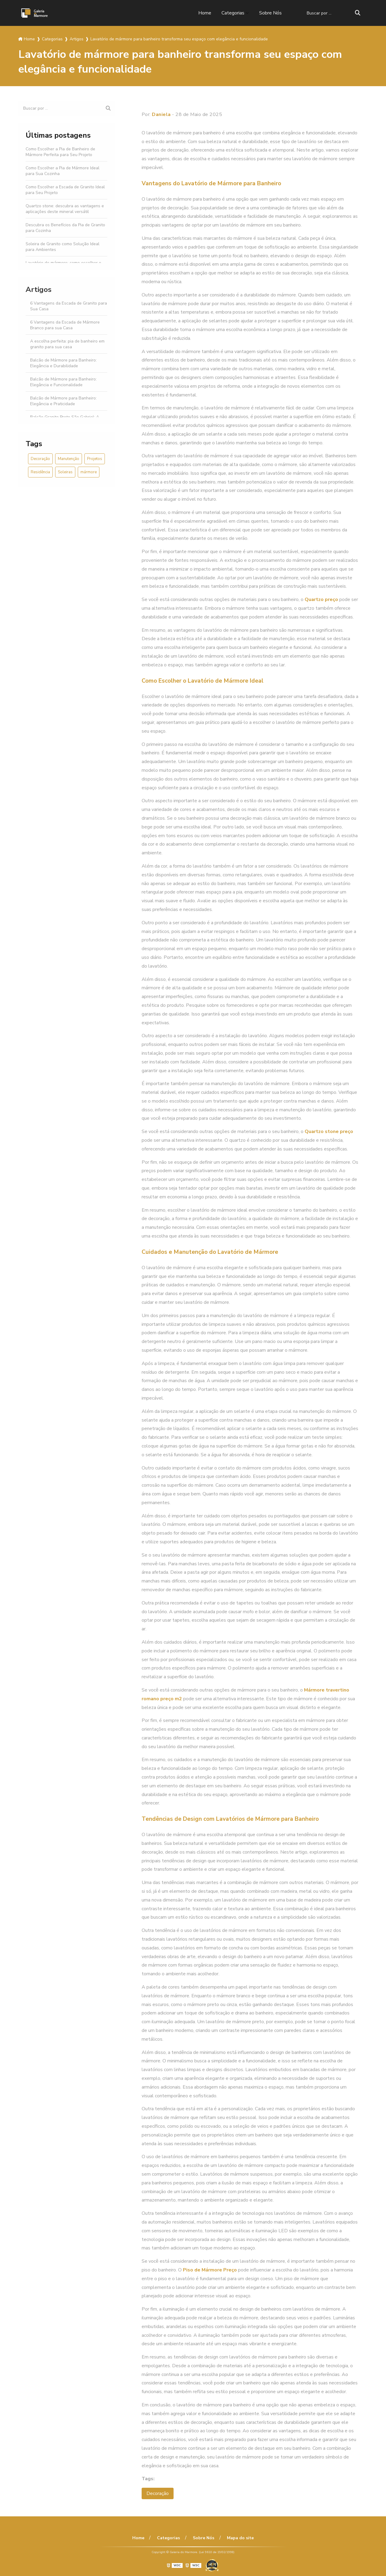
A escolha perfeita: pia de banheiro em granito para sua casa (67, 344)
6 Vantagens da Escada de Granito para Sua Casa (68, 306)
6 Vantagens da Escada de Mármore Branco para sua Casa (65, 325)
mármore (88, 472)
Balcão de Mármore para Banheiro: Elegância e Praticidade (63, 401)
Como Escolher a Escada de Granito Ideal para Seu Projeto (65, 190)
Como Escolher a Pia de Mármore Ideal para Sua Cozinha (62, 171)
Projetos (94, 459)
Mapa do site (239, 2538)
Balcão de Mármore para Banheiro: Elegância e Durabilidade (63, 363)
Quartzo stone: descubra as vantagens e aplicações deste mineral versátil (65, 208)
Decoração (40, 459)
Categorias (232, 13)
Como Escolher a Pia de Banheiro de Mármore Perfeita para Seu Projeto (60, 152)
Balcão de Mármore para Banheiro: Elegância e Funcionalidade (63, 382)
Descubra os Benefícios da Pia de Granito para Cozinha (65, 227)
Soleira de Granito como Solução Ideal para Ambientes (62, 246)
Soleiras (65, 472)
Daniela (161, 114)
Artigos (39, 289)
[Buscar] (357, 13)
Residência (40, 472)
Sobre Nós (270, 13)
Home (204, 13)
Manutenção (68, 459)
